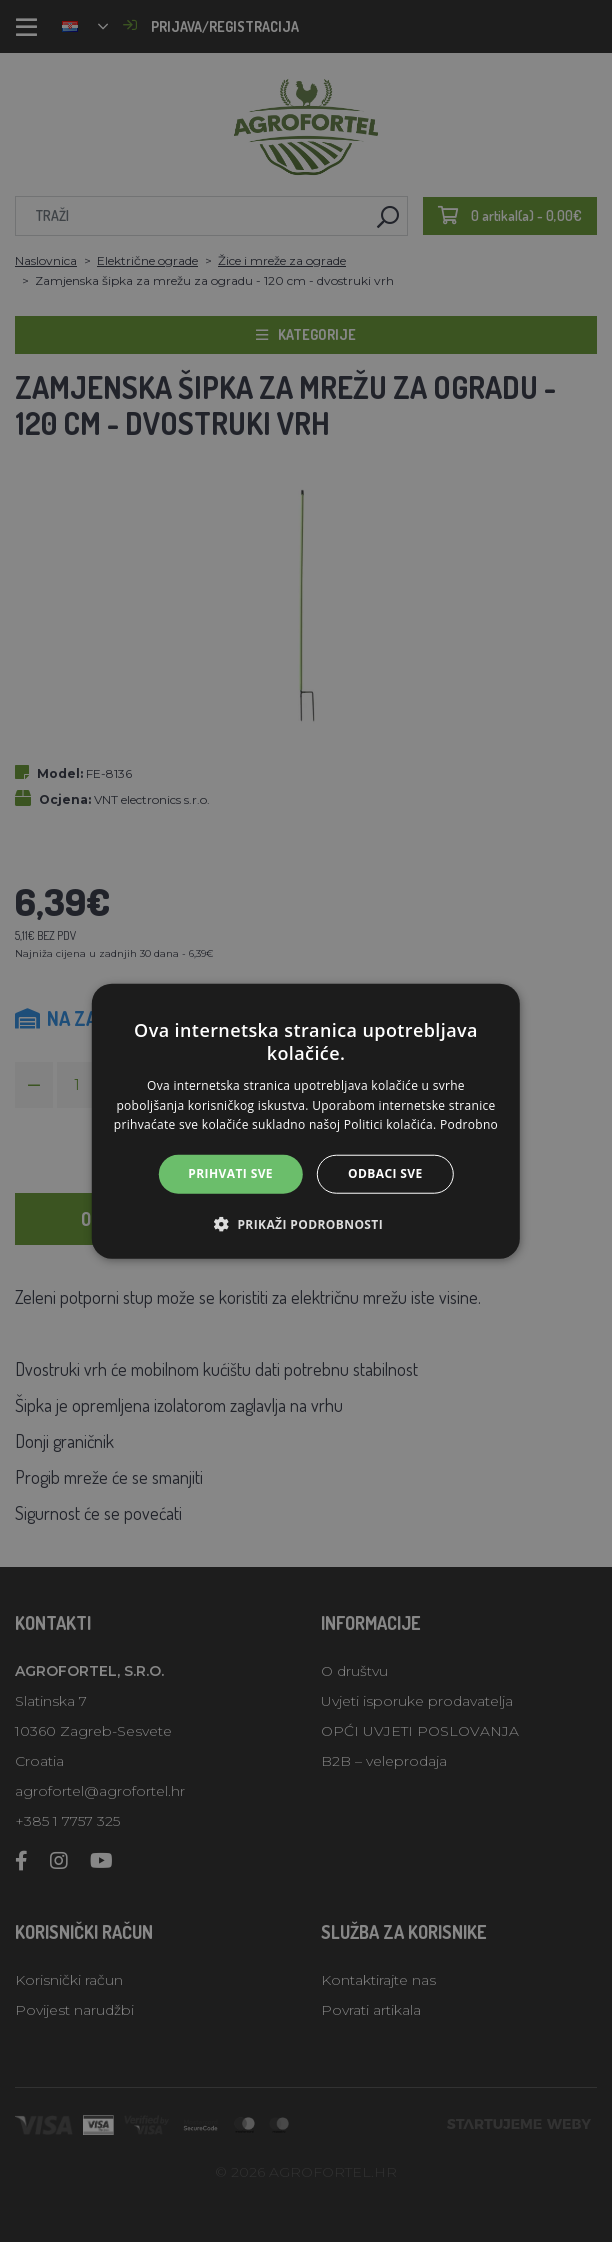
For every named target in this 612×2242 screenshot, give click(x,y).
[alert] (306, 1121)
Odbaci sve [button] (385, 1173)
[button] (306, 1223)
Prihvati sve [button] (230, 1173)
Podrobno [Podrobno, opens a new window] (469, 1124)
